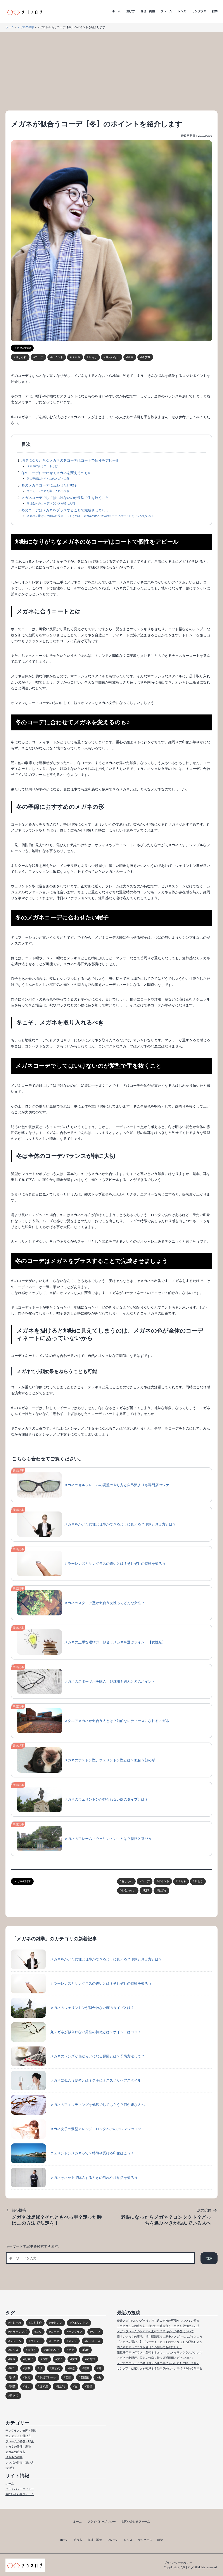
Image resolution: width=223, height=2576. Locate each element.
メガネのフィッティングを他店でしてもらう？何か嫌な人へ (78, 2105)
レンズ (182, 11)
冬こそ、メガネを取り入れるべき (48, 491)
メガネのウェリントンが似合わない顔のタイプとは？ (72, 2008)
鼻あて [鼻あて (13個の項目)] (14, 2395)
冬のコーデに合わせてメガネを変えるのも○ (55, 473)
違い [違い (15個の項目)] (27, 2386)
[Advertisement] (111, 71)
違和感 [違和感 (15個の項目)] (44, 2386)
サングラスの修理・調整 (21, 2430)
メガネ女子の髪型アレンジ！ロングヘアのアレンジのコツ (76, 2129)
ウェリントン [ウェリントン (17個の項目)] (79, 2322)
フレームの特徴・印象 (19, 2441)
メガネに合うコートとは (42, 466)
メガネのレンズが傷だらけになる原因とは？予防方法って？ (78, 2056)
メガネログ (186, 2567)
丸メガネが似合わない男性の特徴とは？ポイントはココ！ (76, 2032)
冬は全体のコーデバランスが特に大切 (51, 503)
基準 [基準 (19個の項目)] (45, 2359)
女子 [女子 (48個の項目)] (60, 2359)
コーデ (39, 357)
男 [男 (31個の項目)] (100, 2368)
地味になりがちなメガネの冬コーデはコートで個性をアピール (70, 460)
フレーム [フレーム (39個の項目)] (15, 2340)
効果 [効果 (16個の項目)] (71, 2350)
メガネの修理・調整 (18, 2446)
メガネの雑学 (25, 27)
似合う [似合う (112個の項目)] (32, 2350)
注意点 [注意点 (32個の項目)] (55, 2368)
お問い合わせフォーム (19, 2494)
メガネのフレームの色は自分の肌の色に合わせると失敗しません (158, 2363)
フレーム (166, 11)
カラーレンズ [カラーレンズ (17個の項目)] (18, 2331)
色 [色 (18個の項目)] (99, 2377)
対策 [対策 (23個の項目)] (13, 2368)
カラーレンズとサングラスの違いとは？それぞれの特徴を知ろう (81, 1983)
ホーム (116, 11)
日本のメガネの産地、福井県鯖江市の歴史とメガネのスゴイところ (159, 2336)
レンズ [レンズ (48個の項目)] (14, 2350)
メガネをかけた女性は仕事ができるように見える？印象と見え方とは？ (86, 1959)
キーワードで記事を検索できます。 (33, 2246)
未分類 (9, 2467)
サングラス (199, 11)
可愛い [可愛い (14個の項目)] (29, 2359)
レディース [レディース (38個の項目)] (93, 2340)
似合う (92, 357)
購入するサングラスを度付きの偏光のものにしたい (149, 2347)
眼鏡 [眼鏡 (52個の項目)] (27, 2377)
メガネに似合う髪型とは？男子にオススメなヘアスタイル (76, 2080)
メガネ (76, 357)
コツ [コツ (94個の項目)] (39, 2331)
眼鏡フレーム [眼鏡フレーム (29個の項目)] (48, 2377)
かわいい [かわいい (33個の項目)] (56, 2322)
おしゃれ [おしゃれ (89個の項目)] (15, 2322)
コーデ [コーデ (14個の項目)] (55, 2331)
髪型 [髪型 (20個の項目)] (89, 2386)
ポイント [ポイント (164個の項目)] (36, 2340)
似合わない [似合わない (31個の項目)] (52, 2350)
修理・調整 (148, 11)
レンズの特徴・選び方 (19, 2462)
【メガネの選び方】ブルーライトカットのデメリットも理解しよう (159, 2341)
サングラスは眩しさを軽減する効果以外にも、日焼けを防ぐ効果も (159, 2368)
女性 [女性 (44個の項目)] (75, 2359)
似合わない (112, 357)
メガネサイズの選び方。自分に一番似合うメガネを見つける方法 (158, 2326)
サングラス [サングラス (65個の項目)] (75, 2331)
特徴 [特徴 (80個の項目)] (72, 2368)
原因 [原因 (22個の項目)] (13, 2359)
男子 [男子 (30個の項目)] (13, 2377)
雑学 (215, 11)
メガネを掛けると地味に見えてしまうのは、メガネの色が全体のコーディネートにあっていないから (90, 516)
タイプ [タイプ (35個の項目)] (96, 2331)
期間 (130, 357)
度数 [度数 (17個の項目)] (27, 2368)
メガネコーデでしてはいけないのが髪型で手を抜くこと (65, 498)
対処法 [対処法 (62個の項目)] (91, 2359)
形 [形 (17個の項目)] (41, 2368)
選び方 (130, 11)
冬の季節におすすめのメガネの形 (48, 478)
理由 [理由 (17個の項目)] (87, 2368)
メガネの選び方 (15, 2451)
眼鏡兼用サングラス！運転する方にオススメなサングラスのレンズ (159, 2352)
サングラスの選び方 (18, 2436)
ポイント (57, 357)
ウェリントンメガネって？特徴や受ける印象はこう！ (72, 2153)
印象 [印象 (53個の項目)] (86, 2350)
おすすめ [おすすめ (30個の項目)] (36, 2322)
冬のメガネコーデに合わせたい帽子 (49, 485)
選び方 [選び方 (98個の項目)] (61, 2386)
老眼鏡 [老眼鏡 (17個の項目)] (84, 2377)
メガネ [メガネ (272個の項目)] (55, 2340)
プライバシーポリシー (19, 2489)
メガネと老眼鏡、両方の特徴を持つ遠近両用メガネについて (155, 2357)
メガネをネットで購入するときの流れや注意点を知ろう (74, 2177)
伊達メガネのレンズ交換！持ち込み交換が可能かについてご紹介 (158, 2320)
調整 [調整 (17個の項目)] (13, 2386)
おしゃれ (21, 357)
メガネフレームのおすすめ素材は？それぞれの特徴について (155, 2331)
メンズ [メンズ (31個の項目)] (72, 2340)
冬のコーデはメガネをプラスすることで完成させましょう (66, 510)
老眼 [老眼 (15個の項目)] (68, 2377)
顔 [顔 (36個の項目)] (76, 2386)
